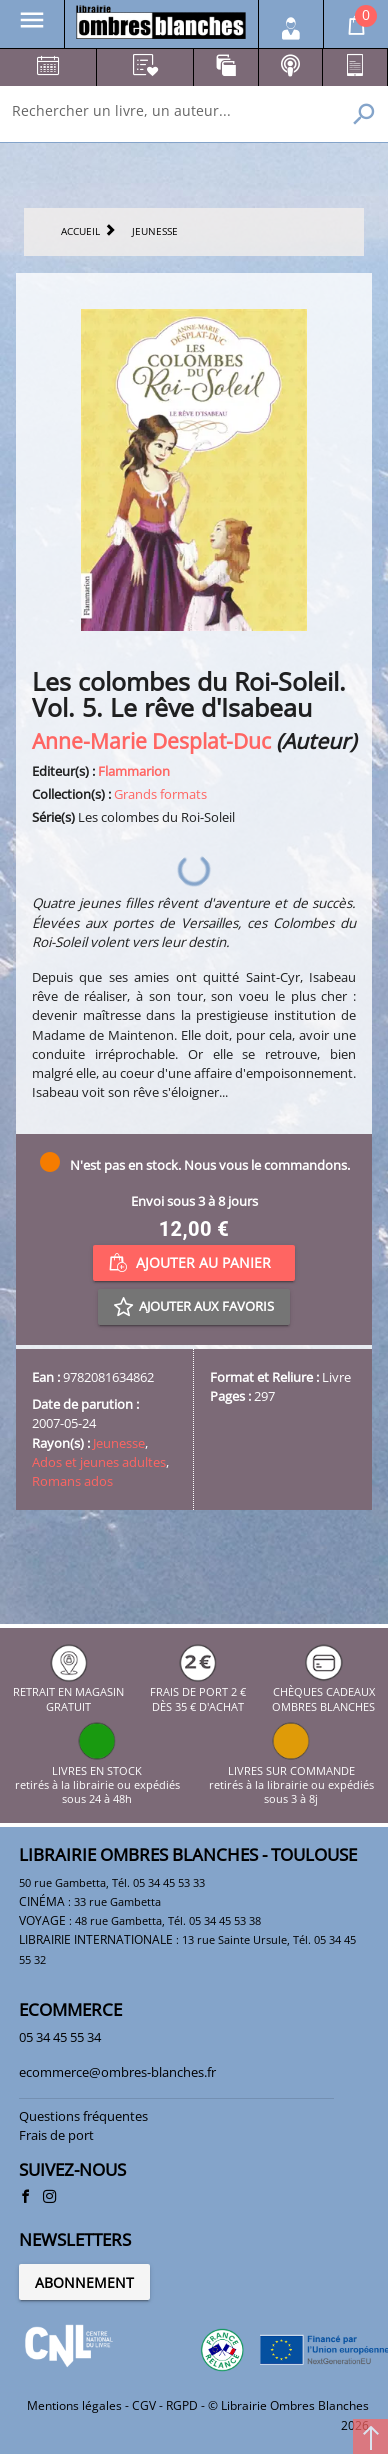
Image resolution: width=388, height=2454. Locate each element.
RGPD (182, 2405)
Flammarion (134, 771)
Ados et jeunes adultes (99, 1462)
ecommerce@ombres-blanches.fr (117, 2072)
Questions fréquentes (83, 2116)
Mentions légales (74, 2405)
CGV (144, 2405)
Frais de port (56, 2135)
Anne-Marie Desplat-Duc (151, 740)
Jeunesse (119, 1443)
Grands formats (160, 794)
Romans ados (72, 1481)
